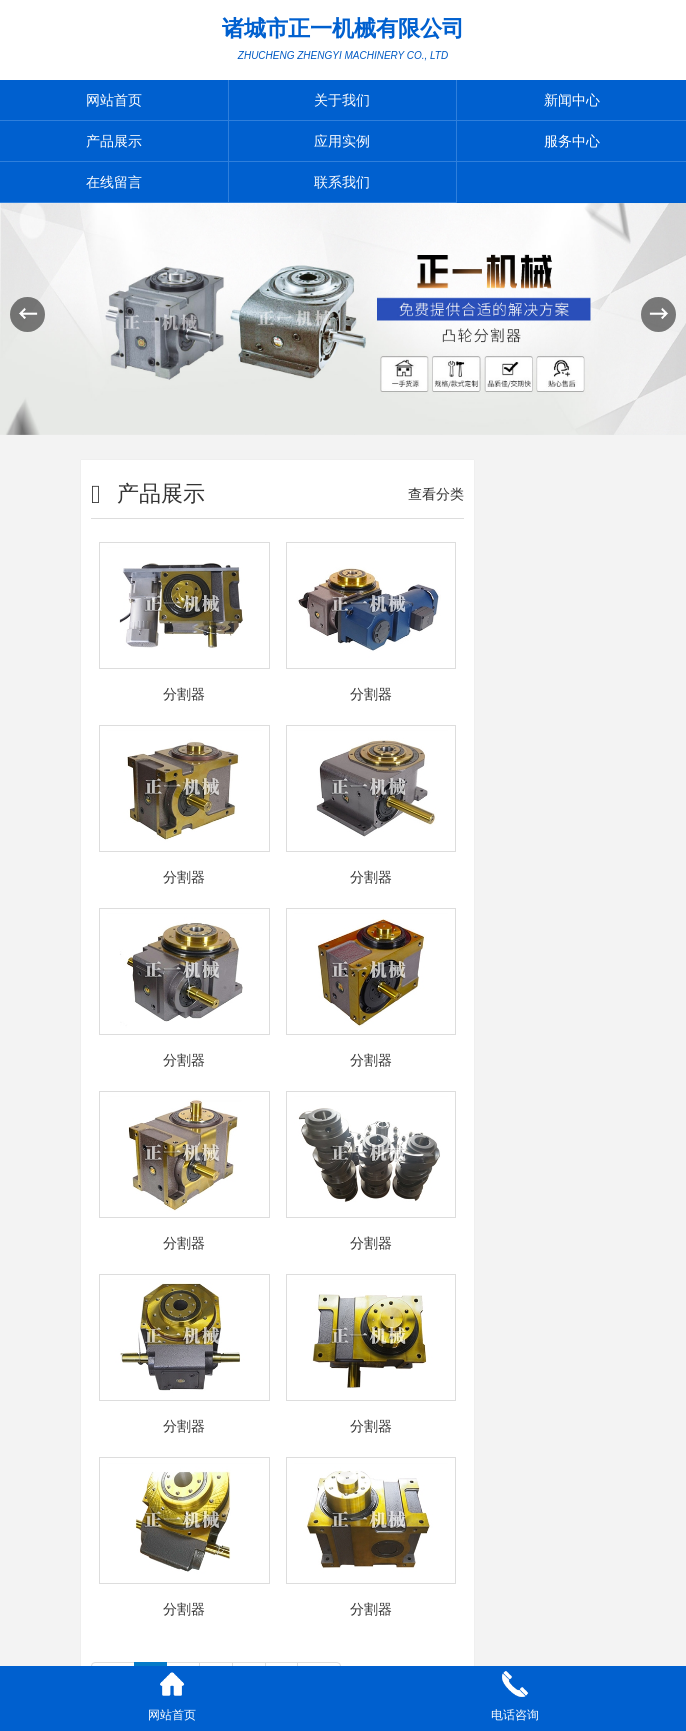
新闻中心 (572, 100)
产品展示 (114, 141)
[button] (658, 314)
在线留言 (114, 182)
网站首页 (114, 100)
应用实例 (342, 141)
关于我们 (342, 100)
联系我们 (342, 182)
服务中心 (572, 141)
